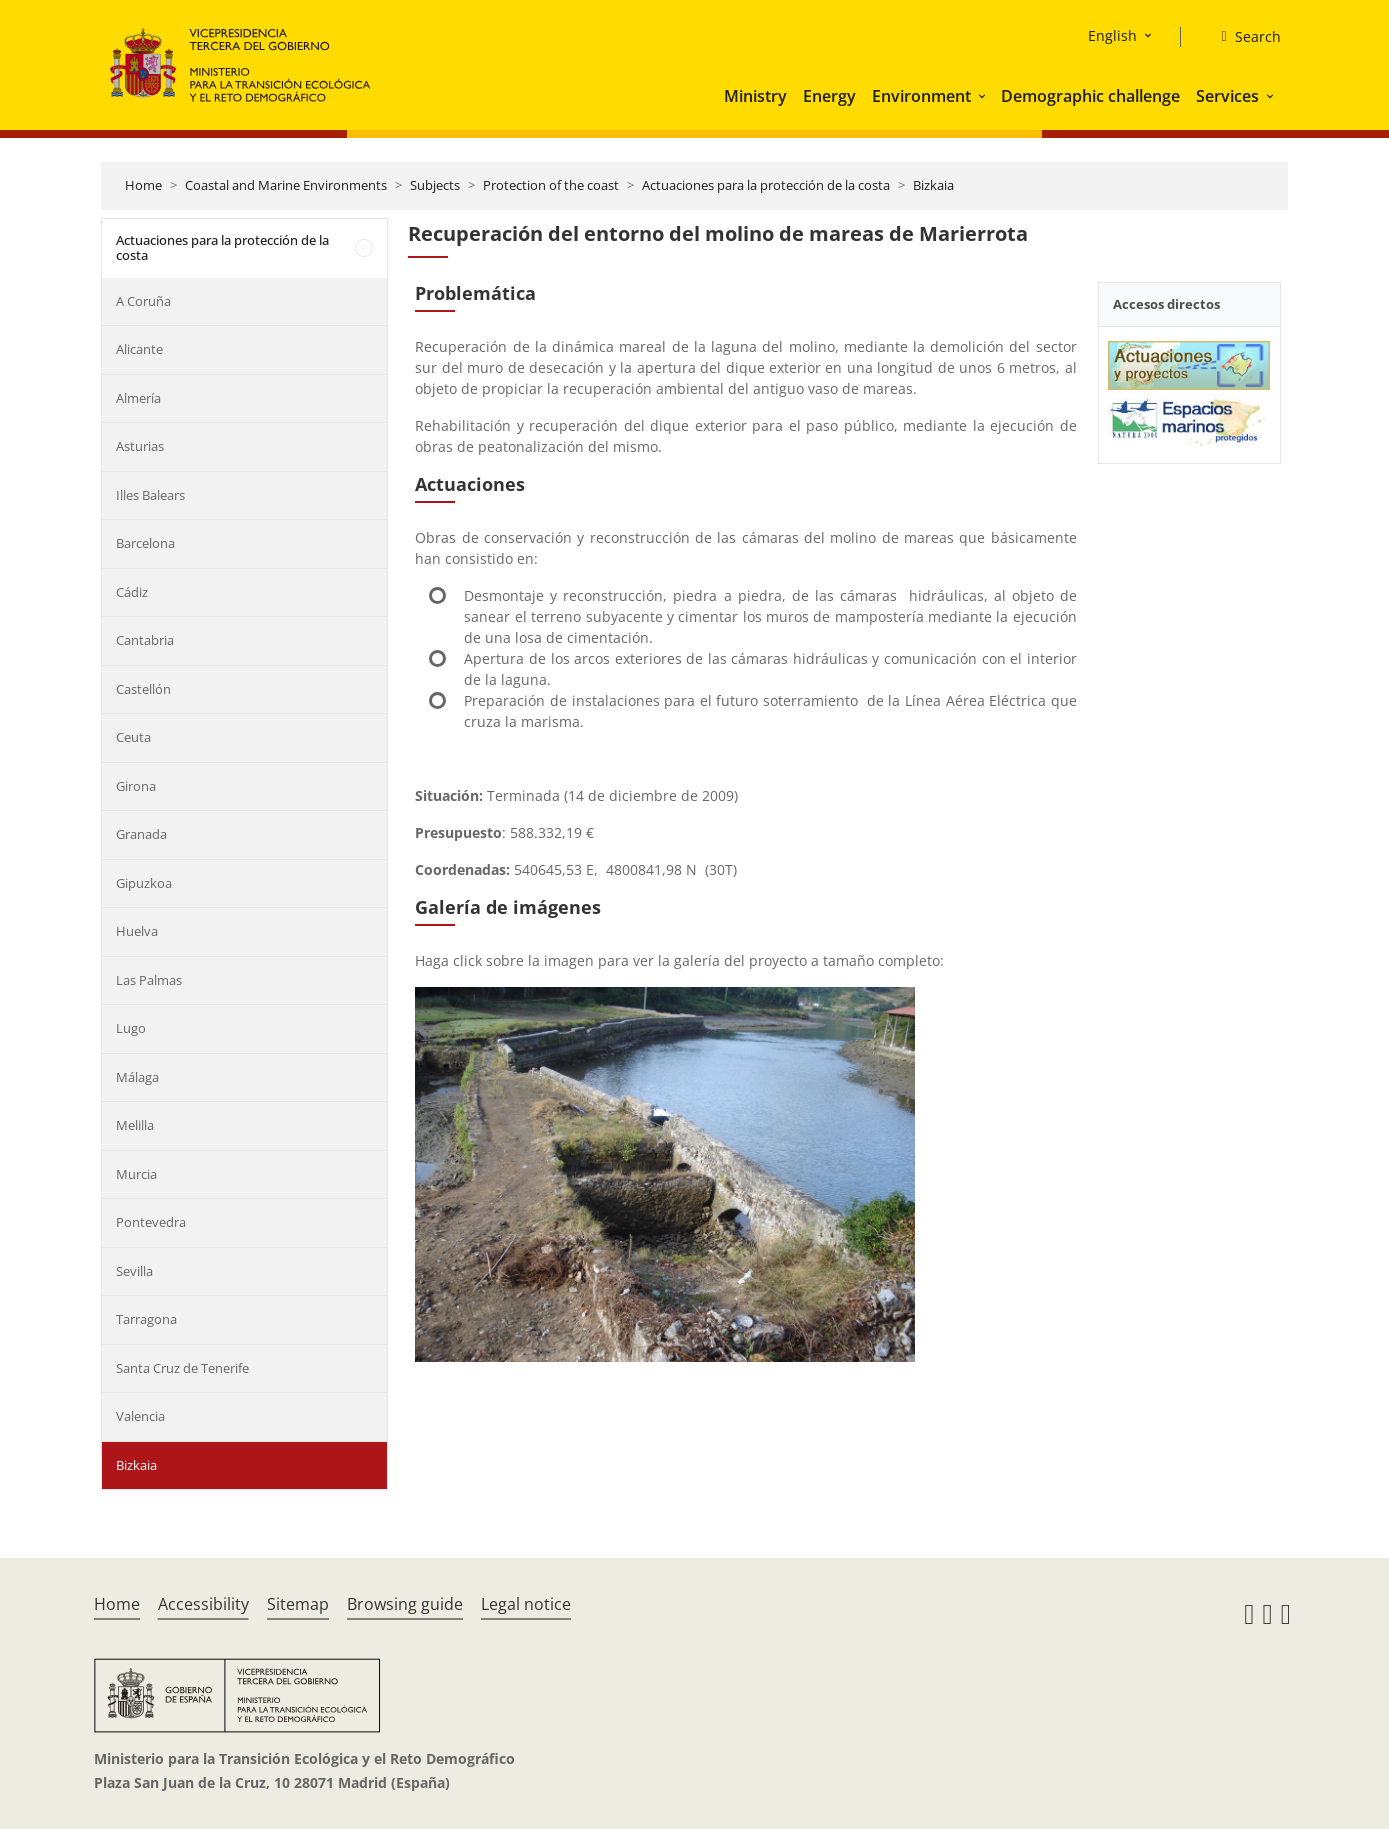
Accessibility (203, 1604)
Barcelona (145, 543)
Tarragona (146, 1319)
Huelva (137, 931)
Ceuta (133, 737)
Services (1227, 96)
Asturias (140, 446)
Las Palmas (149, 980)
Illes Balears (150, 495)
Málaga (137, 1077)
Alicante (139, 349)
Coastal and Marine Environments (286, 185)
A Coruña (143, 301)
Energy (829, 96)
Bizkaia (933, 185)
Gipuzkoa (144, 883)
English (1112, 35)
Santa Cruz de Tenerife (182, 1368)
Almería (138, 398)
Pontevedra (151, 1222)
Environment (921, 96)
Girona (136, 786)
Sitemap (298, 1604)
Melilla (135, 1125)
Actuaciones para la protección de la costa (766, 185)
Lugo (131, 1028)
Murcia (136, 1174)
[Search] (1242, 37)
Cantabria (145, 640)
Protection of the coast (551, 185)
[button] (984, 96)
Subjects (435, 185)
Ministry (755, 96)
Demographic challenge (1090, 96)
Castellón (143, 689)
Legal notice (526, 1604)
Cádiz (132, 592)
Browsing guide (405, 1604)
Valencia (140, 1416)
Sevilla (134, 1271)
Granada (141, 834)
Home (143, 185)
